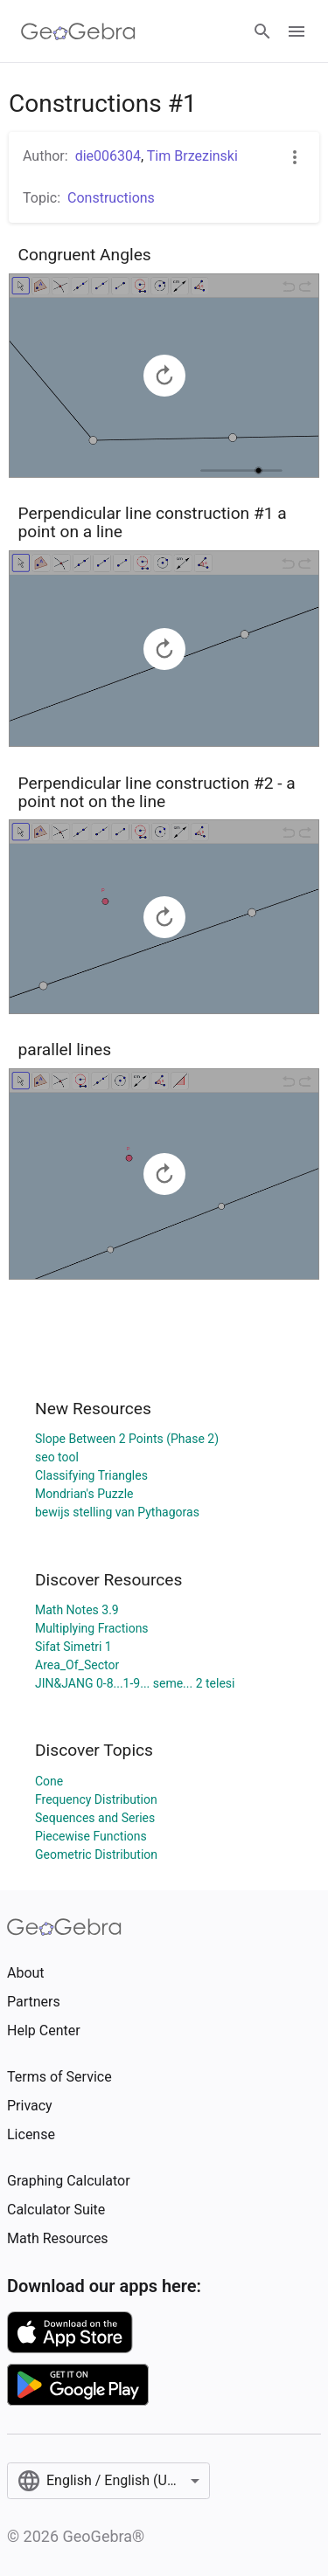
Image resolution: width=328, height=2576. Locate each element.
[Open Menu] (296, 31)
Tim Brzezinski (192, 156)
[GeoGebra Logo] (78, 31)
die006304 (108, 156)
